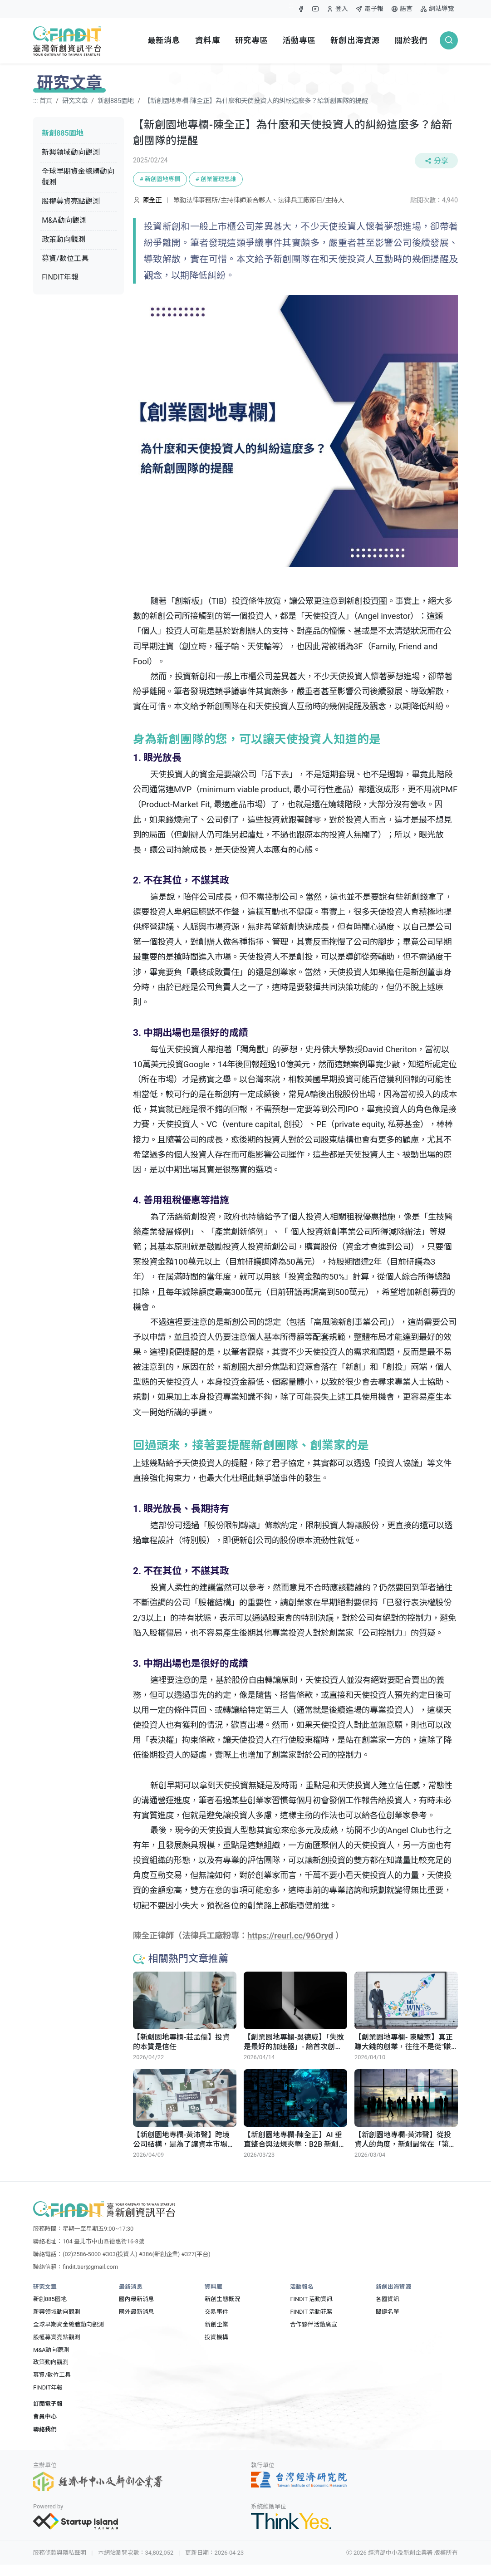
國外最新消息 (136, 2311)
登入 (337, 11)
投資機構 (216, 2337)
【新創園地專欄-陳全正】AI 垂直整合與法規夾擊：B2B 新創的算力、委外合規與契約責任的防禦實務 (295, 2139)
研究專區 (251, 40)
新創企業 (216, 2324)
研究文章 (75, 101)
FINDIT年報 (60, 277)
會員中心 (45, 2416)
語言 (401, 9)
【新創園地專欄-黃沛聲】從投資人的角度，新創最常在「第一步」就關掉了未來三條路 (405, 2139)
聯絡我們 (45, 2429)
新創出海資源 (355, 40)
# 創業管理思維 (216, 179)
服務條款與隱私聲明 (59, 2552)
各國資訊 (387, 2299)
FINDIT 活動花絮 (311, 2311)
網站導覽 (437, 9)
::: (291, 5)
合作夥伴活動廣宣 (313, 2324)
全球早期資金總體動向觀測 (78, 177)
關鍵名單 (387, 2311)
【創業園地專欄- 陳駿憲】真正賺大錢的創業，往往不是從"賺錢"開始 (403, 2042)
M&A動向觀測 (64, 220)
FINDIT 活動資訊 (311, 2299)
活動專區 (299, 40)
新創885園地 (116, 101)
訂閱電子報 (48, 2403)
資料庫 (207, 40)
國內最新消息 (136, 2299)
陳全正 (152, 200)
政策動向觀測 (63, 239)
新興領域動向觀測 (71, 152)
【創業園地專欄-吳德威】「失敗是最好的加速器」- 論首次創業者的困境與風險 (294, 2042)
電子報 (369, 9)
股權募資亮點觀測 (71, 201)
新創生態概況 (222, 2299)
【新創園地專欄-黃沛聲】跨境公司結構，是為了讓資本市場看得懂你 (184, 2139)
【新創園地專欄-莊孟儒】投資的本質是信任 (181, 2042)
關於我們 (411, 40)
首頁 (45, 101)
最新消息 (164, 40)
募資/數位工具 (65, 258)
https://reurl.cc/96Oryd (290, 1935)
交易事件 (216, 2311)
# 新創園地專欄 (160, 179)
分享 (436, 161)
